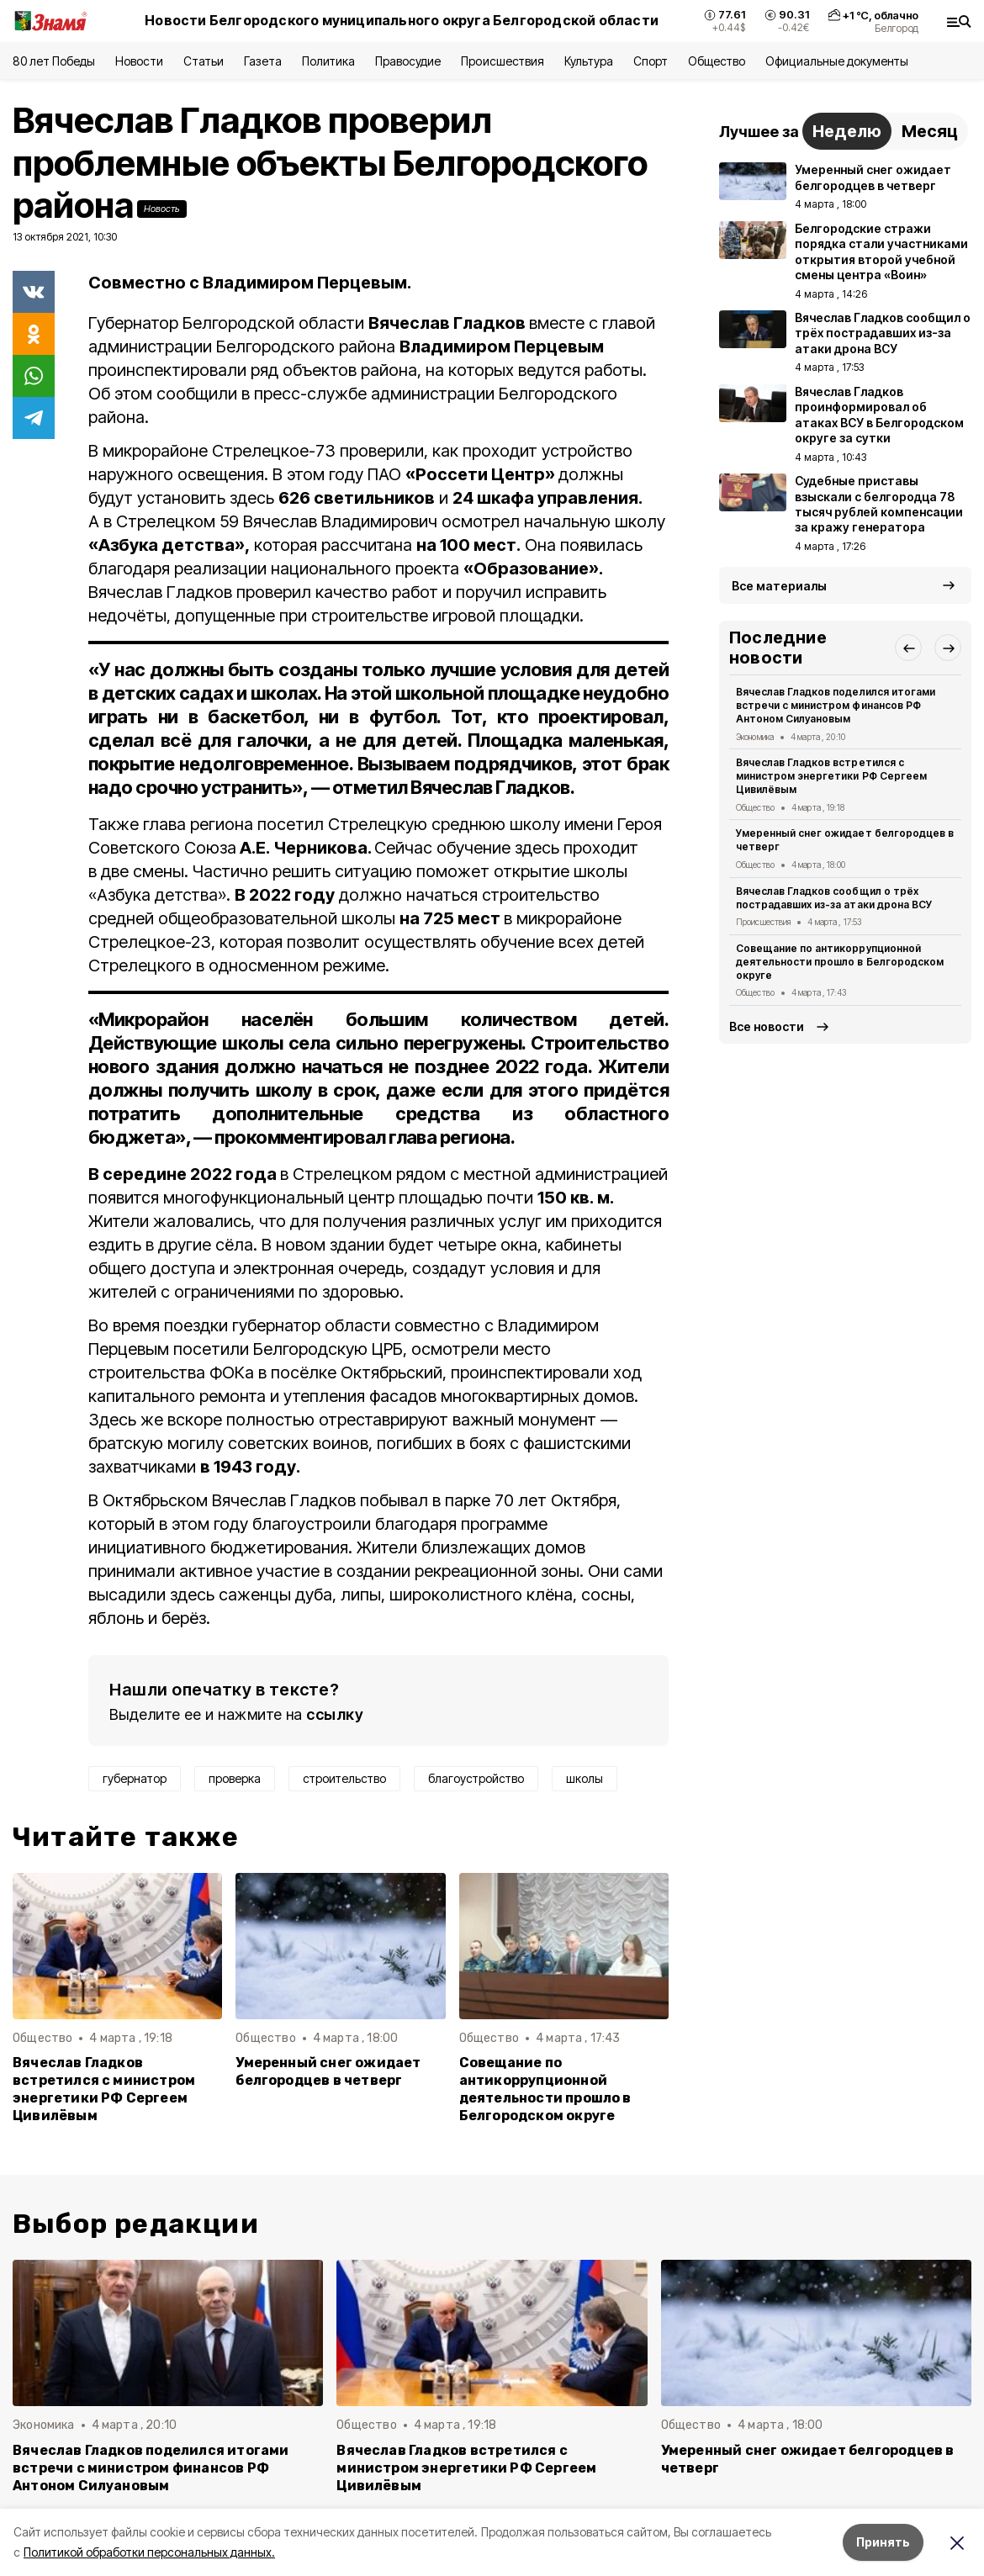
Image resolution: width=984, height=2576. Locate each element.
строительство (344, 1778)
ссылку (334, 1714)
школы (584, 1778)
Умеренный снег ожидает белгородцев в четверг (328, 2071)
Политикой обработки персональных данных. (149, 2552)
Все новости (766, 1026)
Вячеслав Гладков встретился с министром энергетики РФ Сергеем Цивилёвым (104, 2089)
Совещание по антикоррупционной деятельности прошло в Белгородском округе (545, 2089)
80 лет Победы (54, 61)
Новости (138, 61)
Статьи (203, 61)
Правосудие (408, 61)
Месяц (930, 131)
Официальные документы (836, 61)
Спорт (650, 61)
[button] (908, 647)
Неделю (846, 131)
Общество (716, 61)
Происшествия (502, 61)
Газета (263, 61)
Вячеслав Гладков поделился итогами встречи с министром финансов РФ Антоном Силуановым (835, 705)
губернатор (135, 1778)
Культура (588, 61)
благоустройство (476, 1778)
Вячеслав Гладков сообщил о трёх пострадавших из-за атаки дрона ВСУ (834, 898)
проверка (235, 1778)
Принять (883, 2542)
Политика (328, 61)
